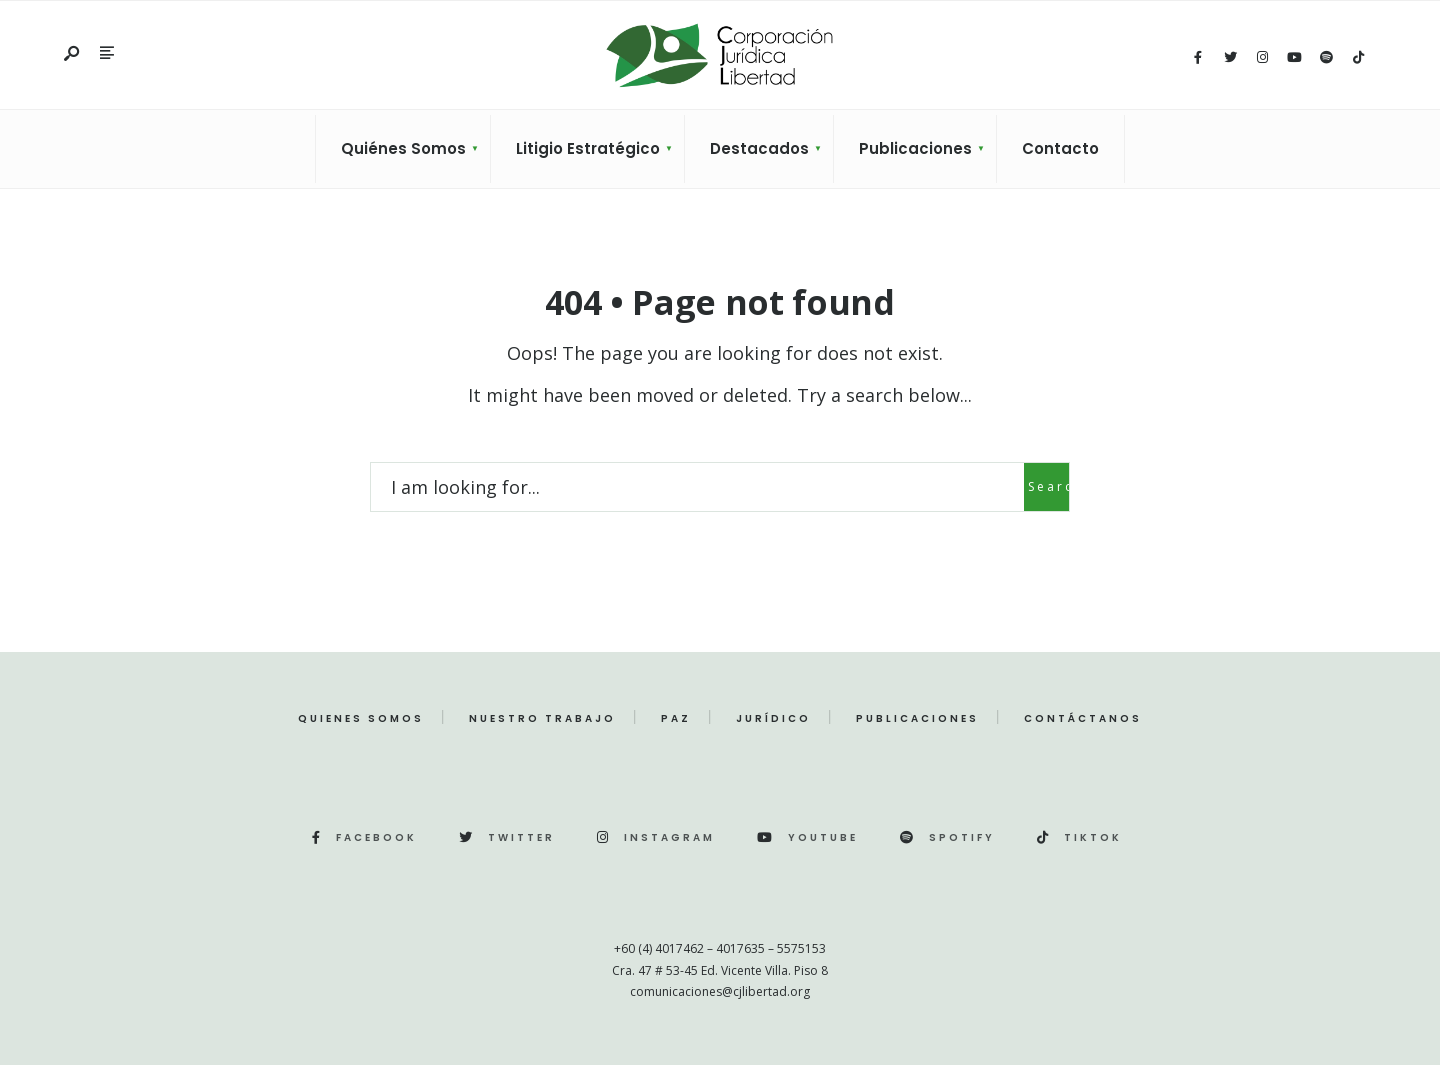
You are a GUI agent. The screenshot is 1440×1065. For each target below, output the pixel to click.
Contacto (1060, 148)
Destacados (759, 148)
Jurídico (773, 718)
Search (1048, 486)
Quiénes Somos (403, 148)
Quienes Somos (361, 718)
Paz (676, 718)
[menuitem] (403, 149)
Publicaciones (915, 148)
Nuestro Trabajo (542, 718)
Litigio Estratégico (588, 148)
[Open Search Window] (73, 54)
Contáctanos (1083, 718)
